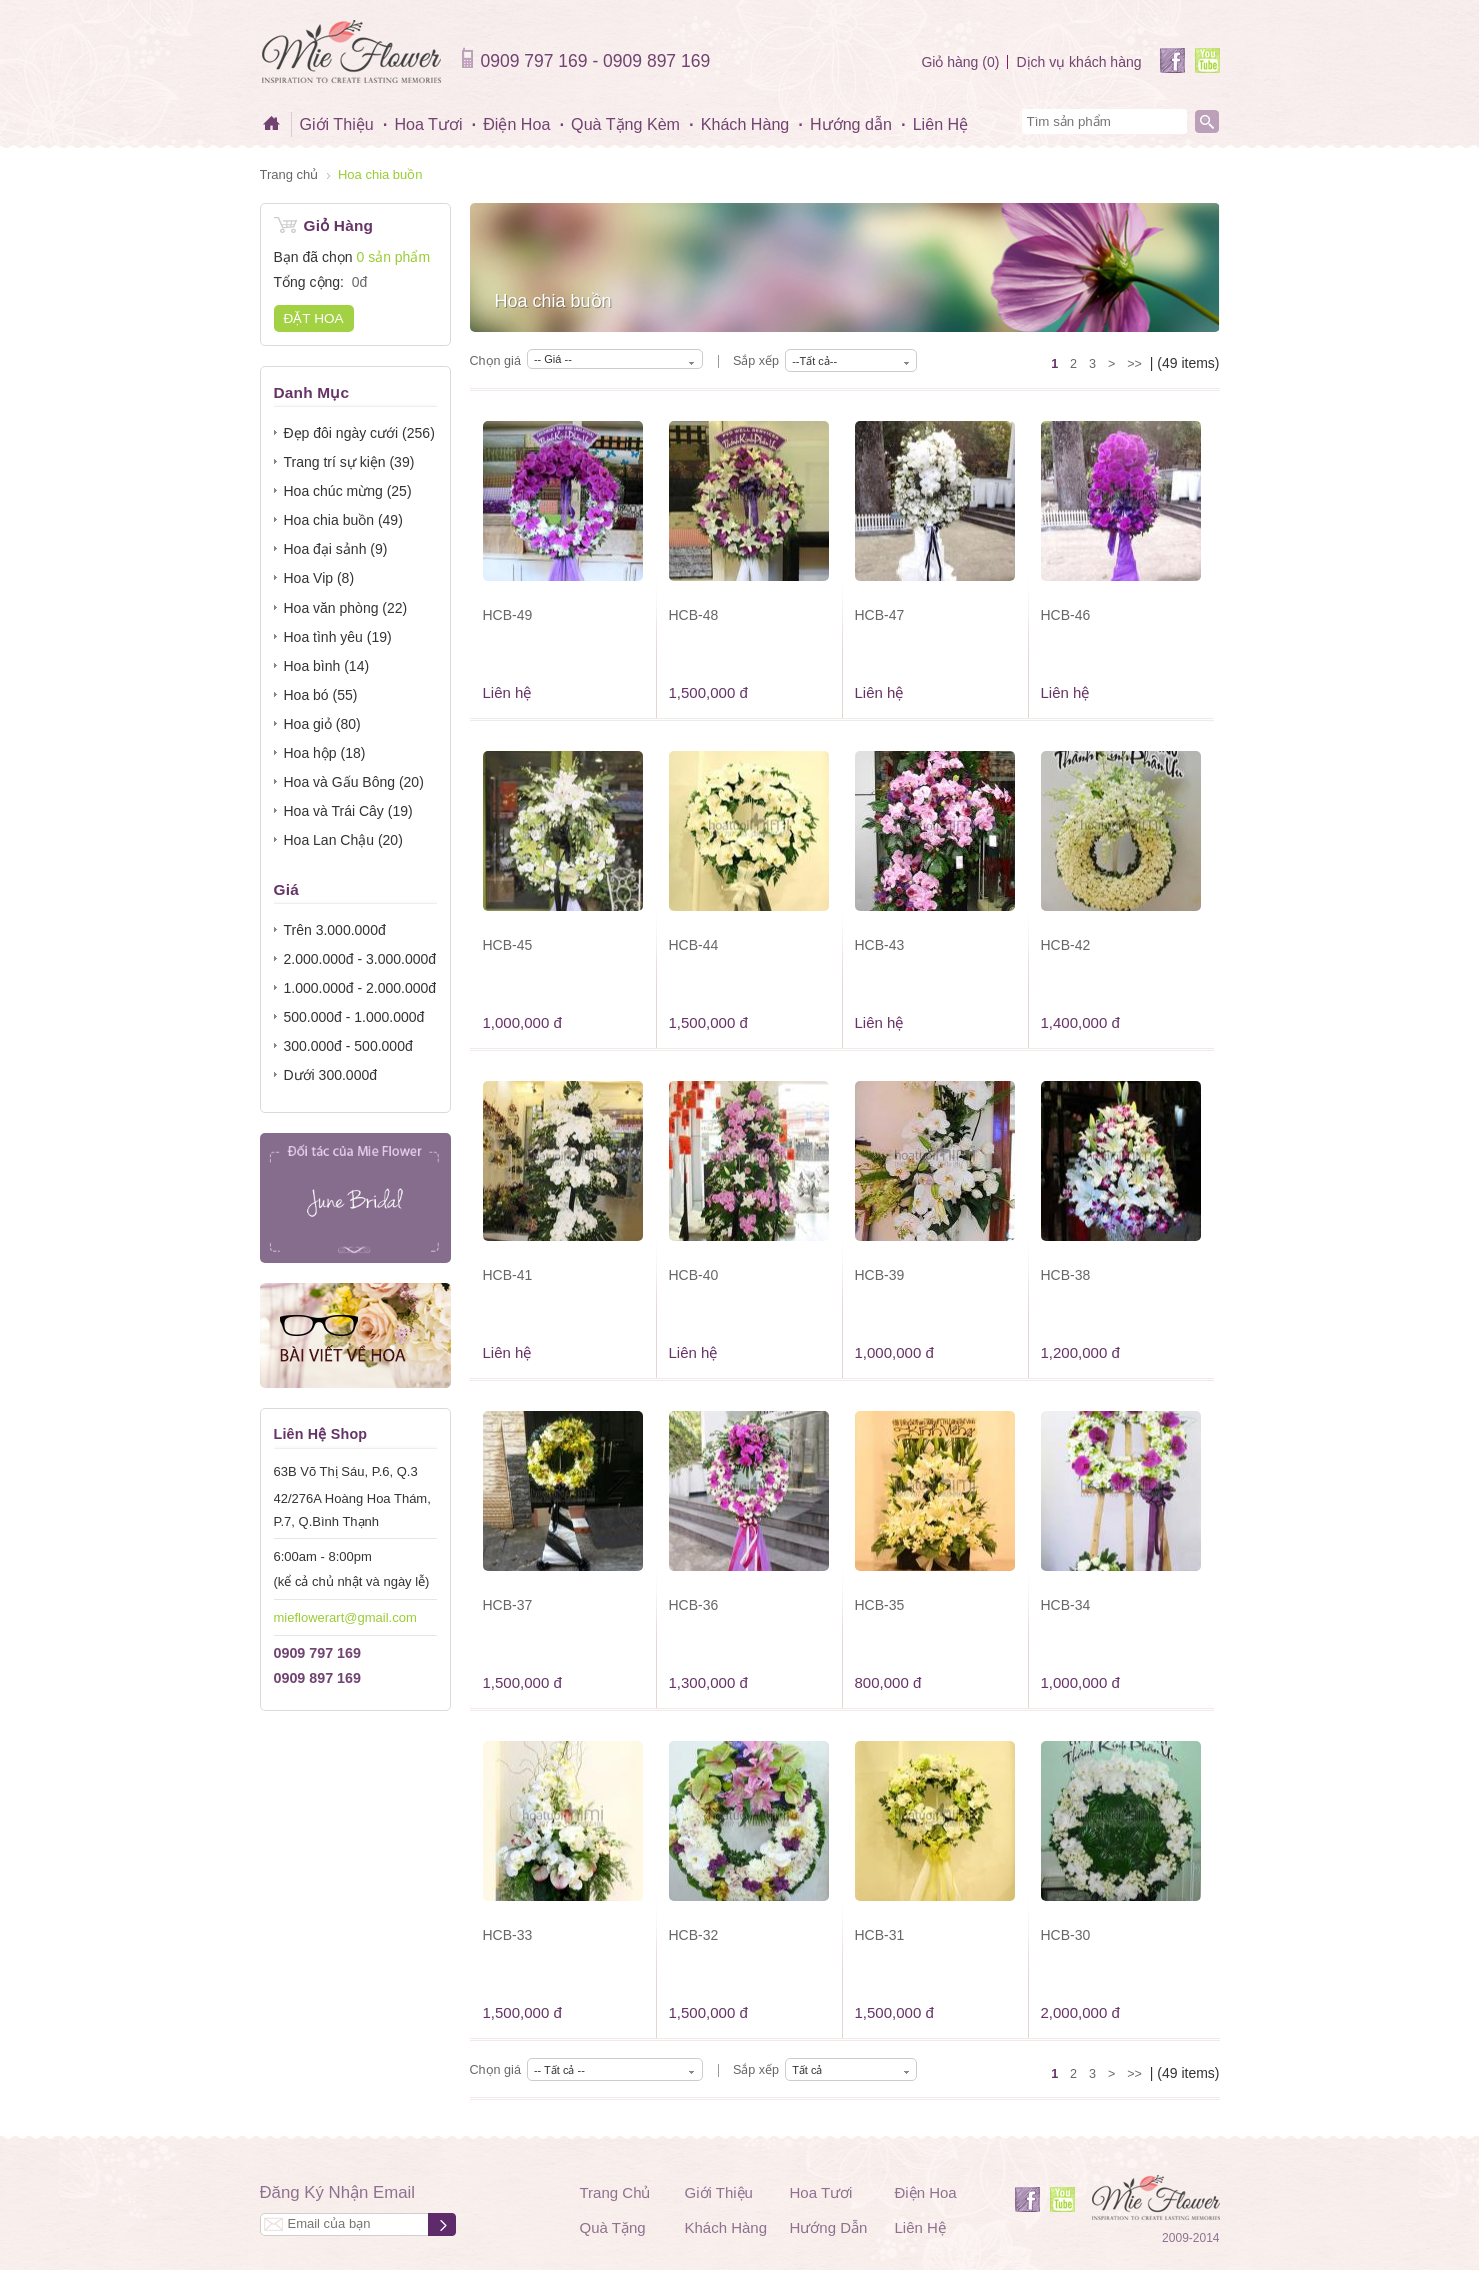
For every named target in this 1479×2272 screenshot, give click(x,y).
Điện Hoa (516, 124)
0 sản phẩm (393, 257)
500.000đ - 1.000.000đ (354, 1017)
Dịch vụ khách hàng (1078, 62)
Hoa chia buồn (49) (343, 520)
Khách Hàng (745, 124)
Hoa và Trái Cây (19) (348, 811)
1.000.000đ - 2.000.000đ (360, 988)
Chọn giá (495, 361)
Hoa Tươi (428, 124)
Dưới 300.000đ (331, 1075)
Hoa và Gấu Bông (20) (354, 782)
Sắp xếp (756, 361)
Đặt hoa (314, 318)
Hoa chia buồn (380, 174)
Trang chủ (289, 174)
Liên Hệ (941, 124)
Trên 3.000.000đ (335, 930)
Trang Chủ (615, 2192)
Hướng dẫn (851, 124)
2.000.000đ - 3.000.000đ (360, 959)
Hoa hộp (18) (325, 753)
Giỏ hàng (960, 62)
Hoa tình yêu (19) (338, 637)
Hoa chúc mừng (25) (348, 491)
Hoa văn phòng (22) (346, 608)
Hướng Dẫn (829, 2227)
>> (1134, 364)
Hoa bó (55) (321, 695)
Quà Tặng (613, 2227)
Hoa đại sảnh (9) (336, 549)
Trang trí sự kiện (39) (349, 462)
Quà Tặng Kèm (625, 124)
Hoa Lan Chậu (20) (343, 840)
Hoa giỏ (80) (322, 724)
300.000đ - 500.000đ (348, 1046)
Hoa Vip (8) (319, 578)
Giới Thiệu (337, 124)
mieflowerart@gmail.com (345, 1617)
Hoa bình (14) (327, 666)
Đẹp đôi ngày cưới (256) (359, 433)
